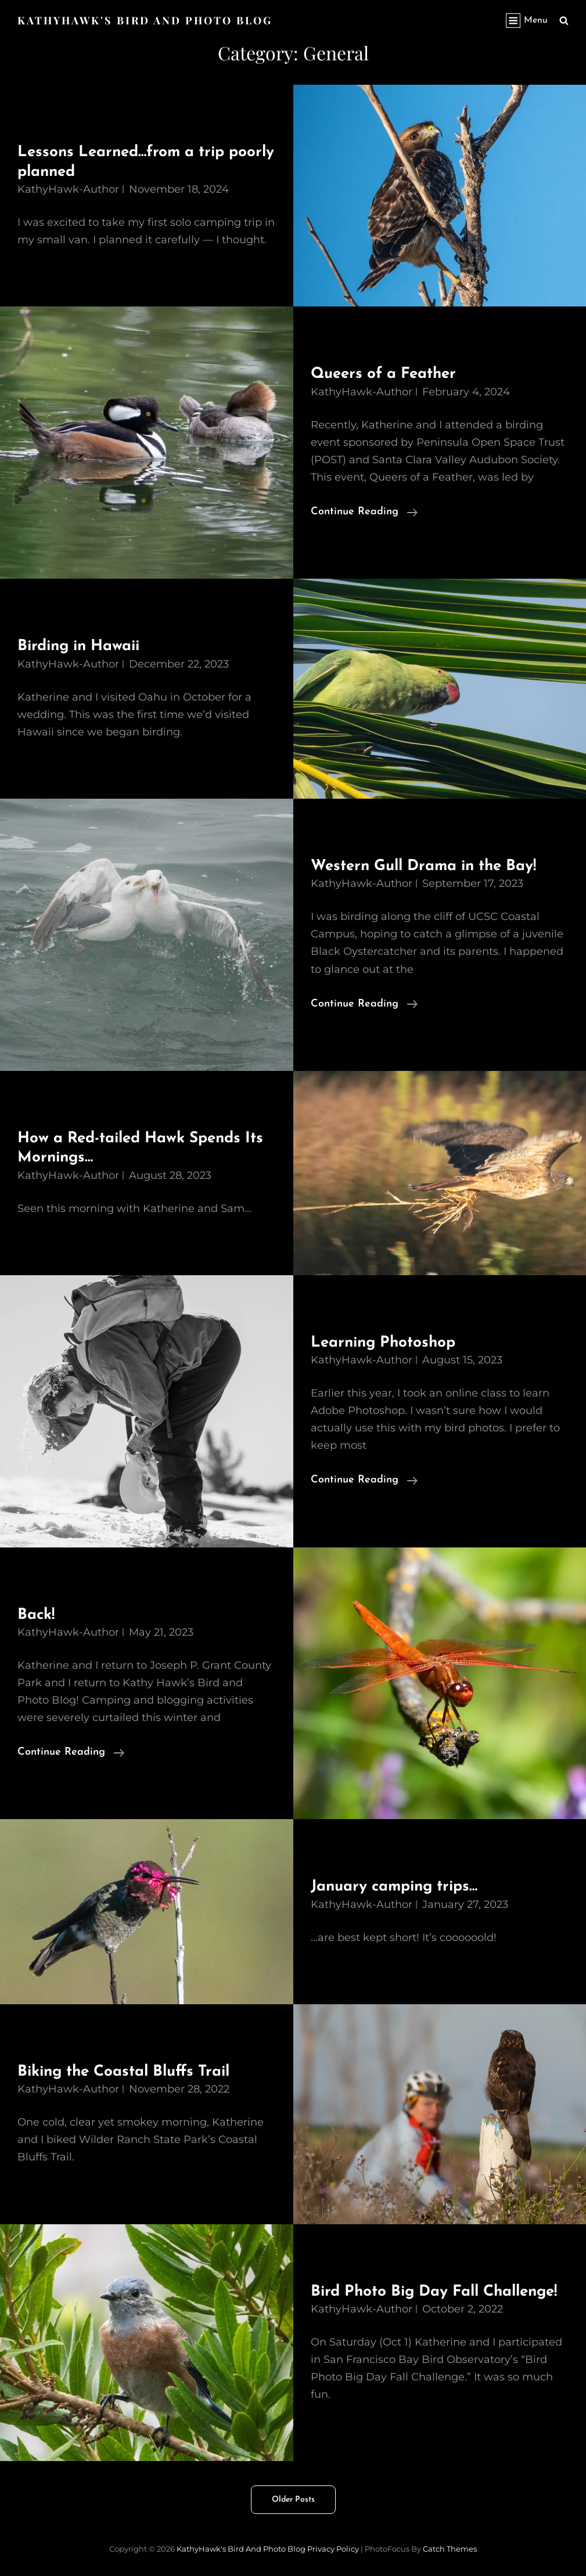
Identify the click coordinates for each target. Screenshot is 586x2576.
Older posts (293, 2499)
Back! (36, 1615)
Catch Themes (450, 2548)
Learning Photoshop (383, 1343)
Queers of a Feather (383, 374)
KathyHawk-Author (68, 189)
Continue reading (364, 512)
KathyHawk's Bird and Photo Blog (144, 20)
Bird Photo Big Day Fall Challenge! (434, 2292)
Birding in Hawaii (78, 646)
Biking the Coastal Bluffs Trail (123, 2072)
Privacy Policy (333, 2548)
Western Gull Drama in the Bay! (423, 866)
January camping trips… (394, 1887)
